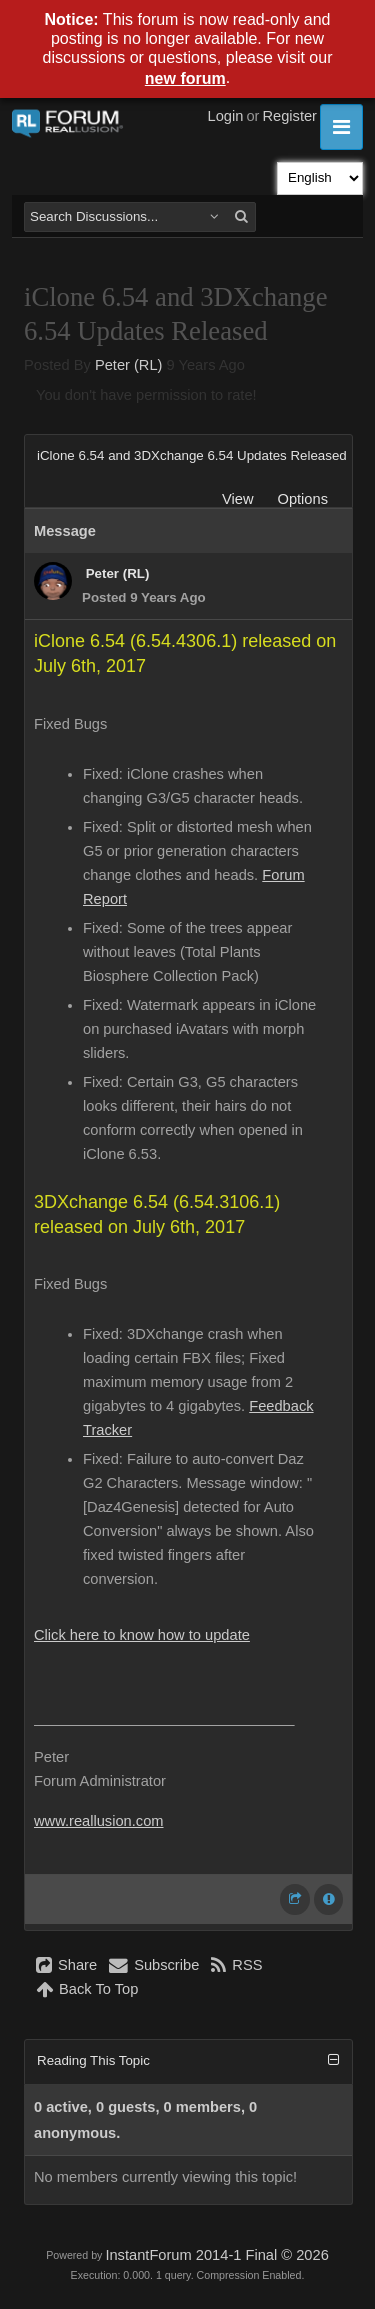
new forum (185, 78)
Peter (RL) (129, 365)
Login (226, 116)
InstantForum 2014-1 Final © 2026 (216, 2255)
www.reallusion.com (99, 1821)
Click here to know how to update (142, 1635)
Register (289, 116)
